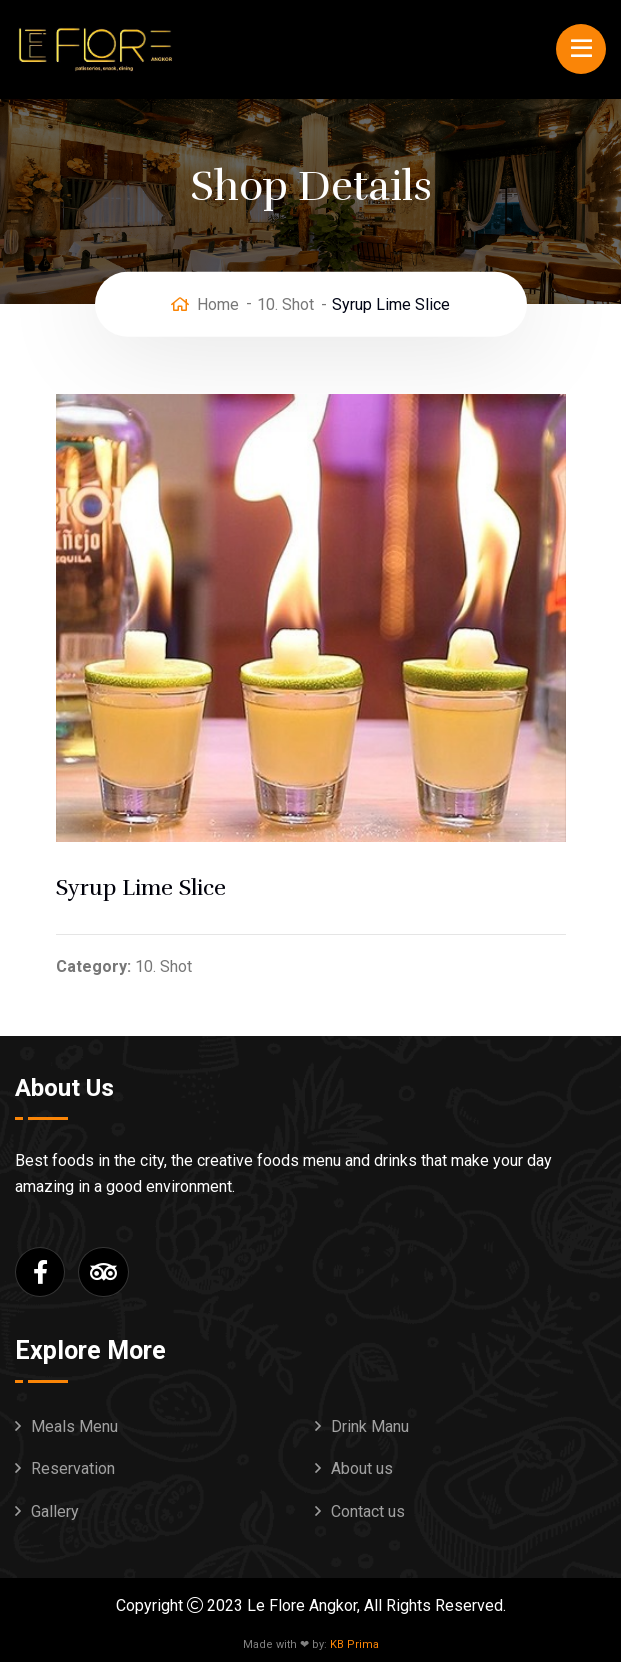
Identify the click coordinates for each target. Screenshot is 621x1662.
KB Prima (354, 1644)
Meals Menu (74, 1426)
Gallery (55, 1511)
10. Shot (285, 303)
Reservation (73, 1468)
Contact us (368, 1511)
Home (218, 303)
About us (362, 1468)
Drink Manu (370, 1426)
